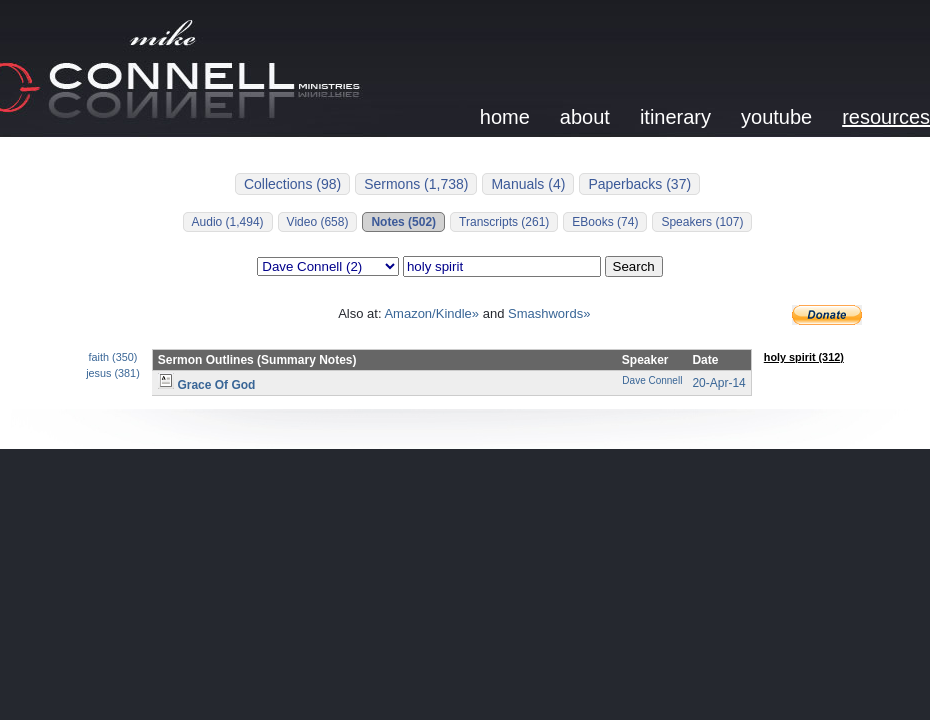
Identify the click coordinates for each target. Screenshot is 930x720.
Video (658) (318, 222)
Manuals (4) (528, 184)
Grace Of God (207, 385)
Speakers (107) (702, 222)
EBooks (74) (605, 222)
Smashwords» (549, 313)
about (585, 117)
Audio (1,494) (228, 222)
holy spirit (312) (804, 357)
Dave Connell (652, 380)
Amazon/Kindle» (431, 313)
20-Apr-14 (718, 383)
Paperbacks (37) (639, 184)
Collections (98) (292, 184)
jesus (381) (113, 373)
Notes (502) (403, 222)
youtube (776, 117)
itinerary (675, 117)
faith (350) (113, 357)
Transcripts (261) (504, 222)
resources (886, 117)
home (505, 117)
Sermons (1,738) (416, 184)
